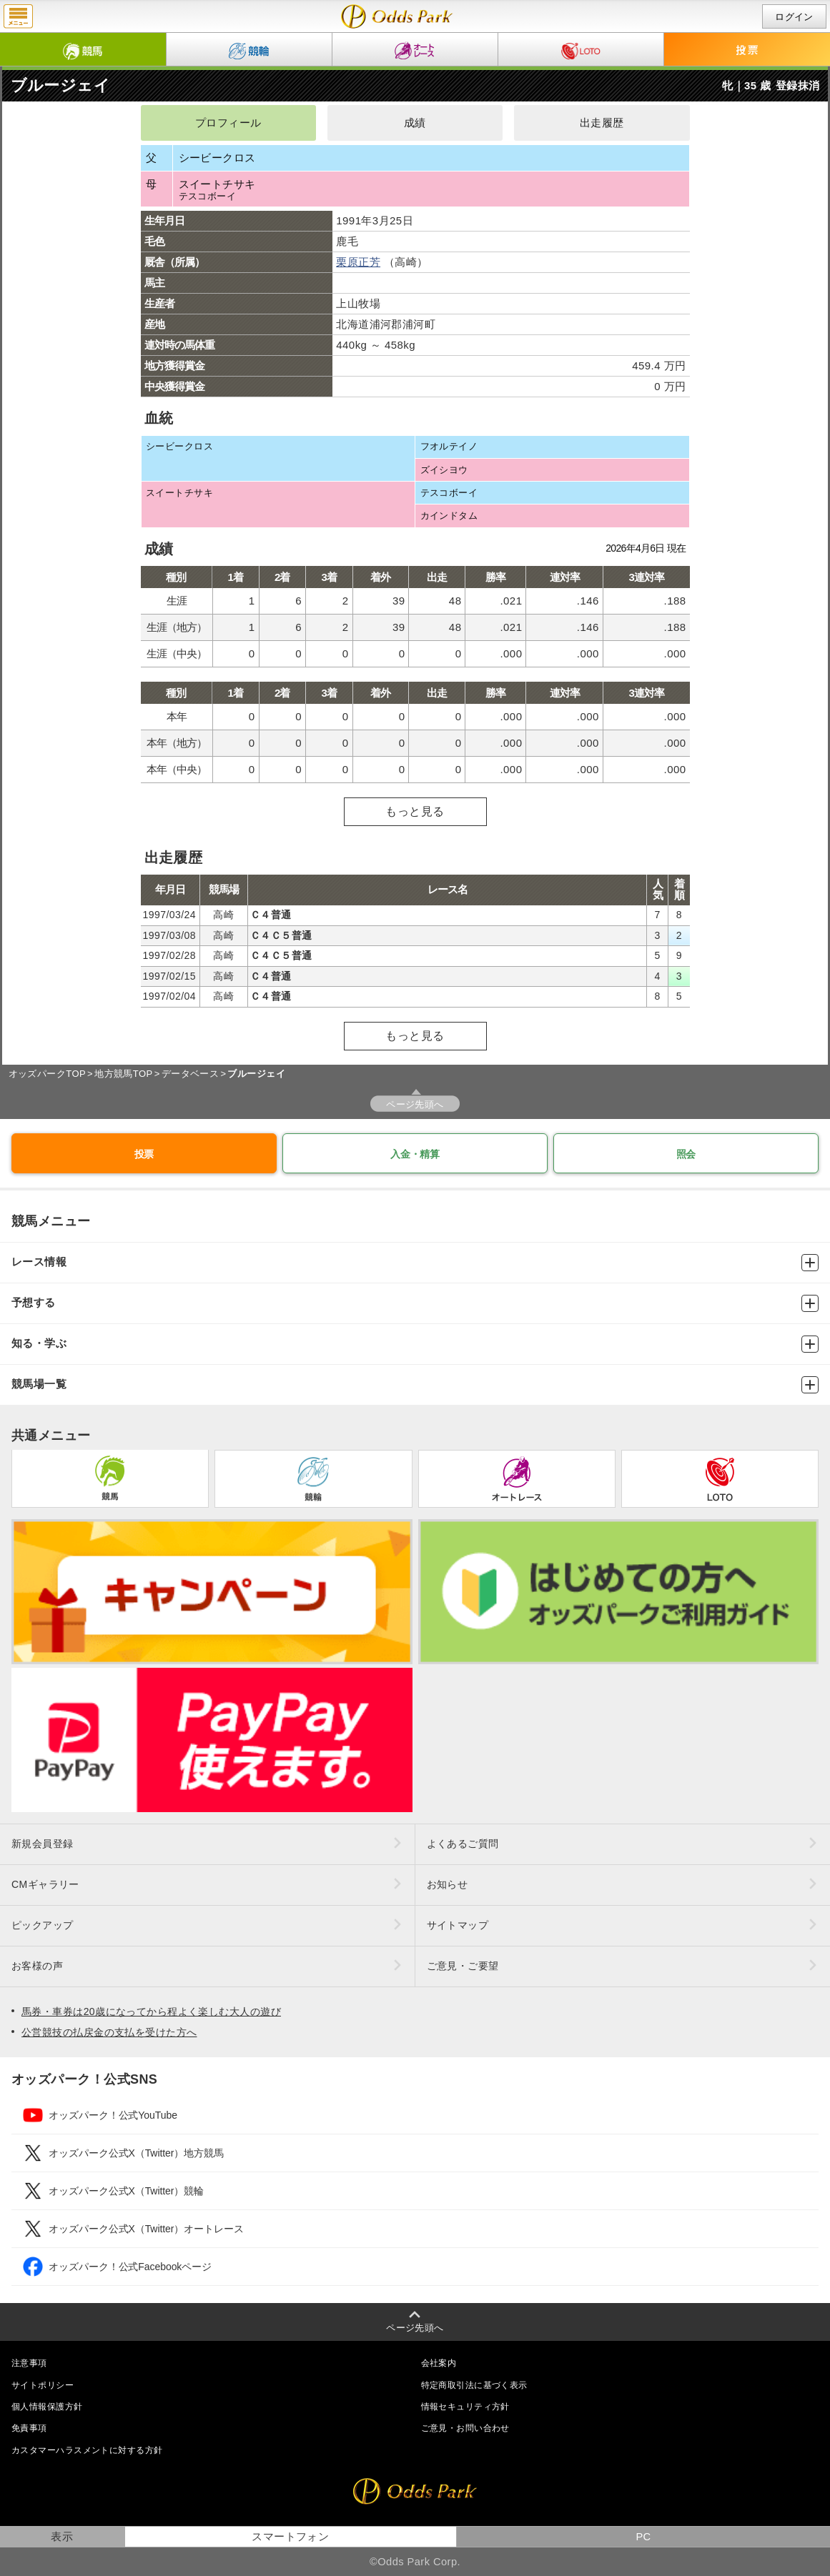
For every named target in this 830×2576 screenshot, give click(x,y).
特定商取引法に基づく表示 (474, 2385)
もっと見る (414, 811)
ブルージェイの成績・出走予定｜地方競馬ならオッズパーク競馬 (397, 16)
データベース (190, 1073)
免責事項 (29, 2428)
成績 (415, 123)
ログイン (794, 16)
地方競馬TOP (123, 1073)
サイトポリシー (42, 2385)
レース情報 (415, 1262)
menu (18, 16)
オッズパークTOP (47, 1073)
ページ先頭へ (415, 1104)
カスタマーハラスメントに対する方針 (86, 2450)
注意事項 (29, 2363)
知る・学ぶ (415, 1344)
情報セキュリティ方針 (465, 2407)
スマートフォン (290, 2536)
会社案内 (439, 2363)
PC (643, 2536)
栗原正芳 (358, 262)
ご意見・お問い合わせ (465, 2428)
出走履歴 (602, 123)
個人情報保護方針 (47, 2407)
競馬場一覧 (415, 1384)
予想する (415, 1303)
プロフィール (228, 123)
